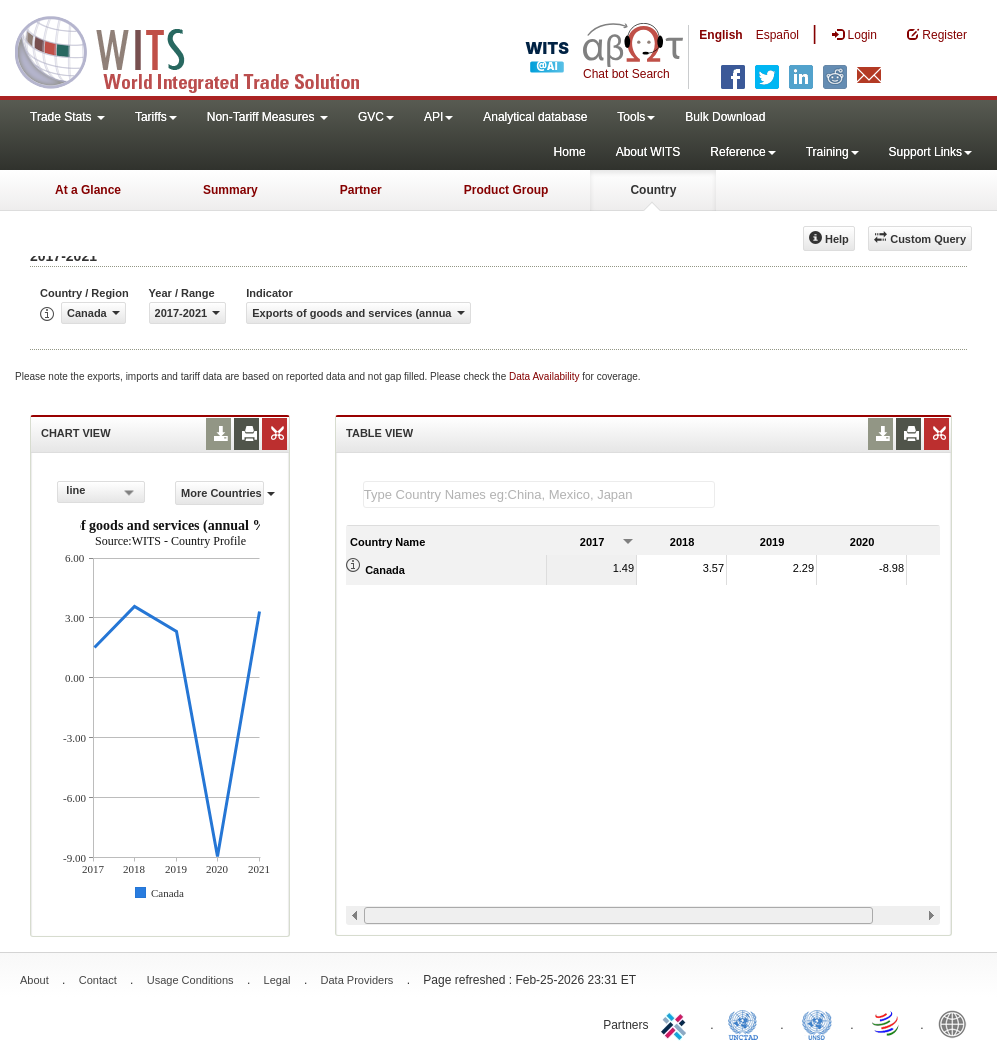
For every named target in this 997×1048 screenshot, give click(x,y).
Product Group (506, 190)
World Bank (957, 1023)
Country (653, 190)
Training (832, 152)
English (720, 35)
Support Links (930, 152)
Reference (742, 152)
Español (777, 35)
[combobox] (101, 492)
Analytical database (535, 117)
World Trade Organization (887, 1023)
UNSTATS (817, 1023)
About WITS (648, 152)
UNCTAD (747, 1023)
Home (570, 152)
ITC (677, 1023)
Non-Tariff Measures (267, 117)
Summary (230, 190)
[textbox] (539, 494)
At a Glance (88, 190)
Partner (361, 190)
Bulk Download (725, 117)
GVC (376, 117)
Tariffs (156, 117)
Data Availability (545, 376)
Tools (636, 117)
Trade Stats (67, 117)
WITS (200, 50)
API (438, 117)
